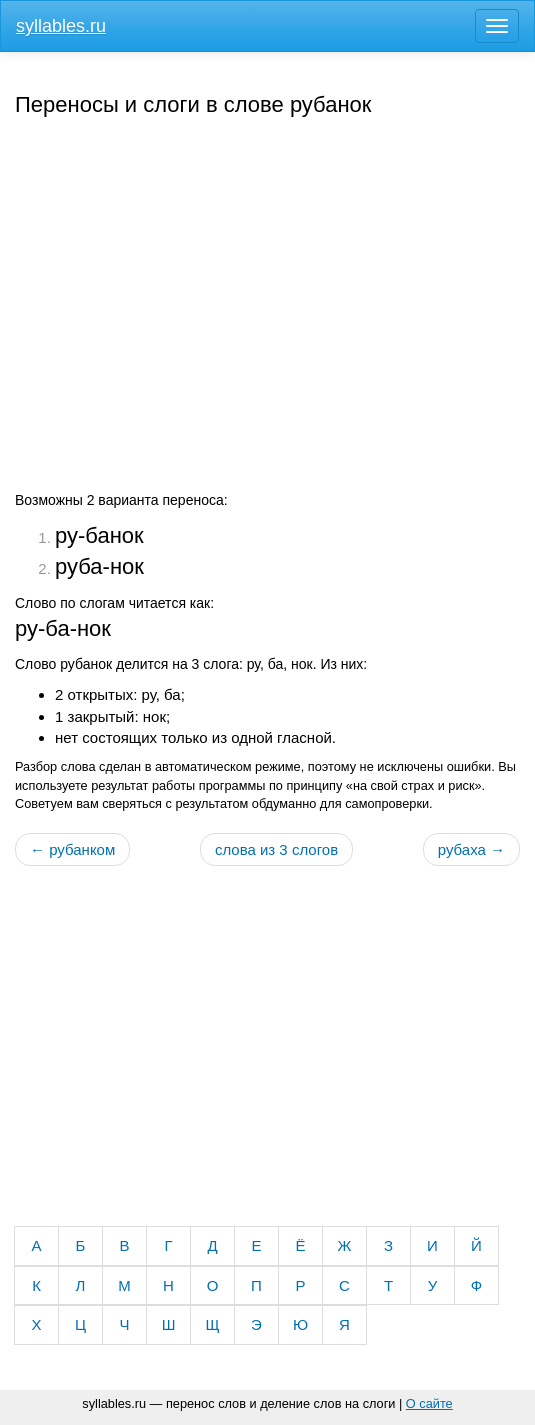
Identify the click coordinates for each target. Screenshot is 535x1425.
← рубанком (72, 849)
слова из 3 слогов (276, 849)
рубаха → (471, 849)
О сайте (429, 1403)
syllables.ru (61, 26)
